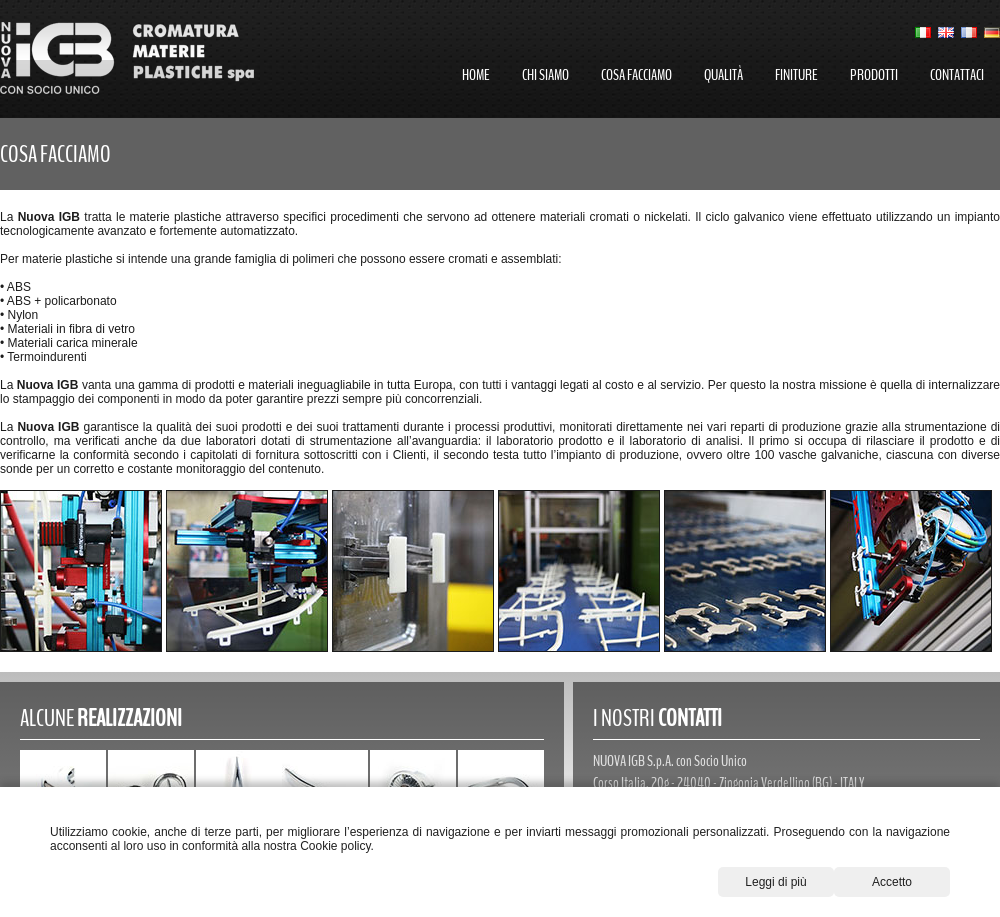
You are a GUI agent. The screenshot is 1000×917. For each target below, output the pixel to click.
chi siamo (545, 75)
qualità (723, 75)
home (476, 75)
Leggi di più (775, 882)
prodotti (874, 75)
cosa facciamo (636, 75)
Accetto (892, 882)
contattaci (957, 75)
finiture (796, 75)
